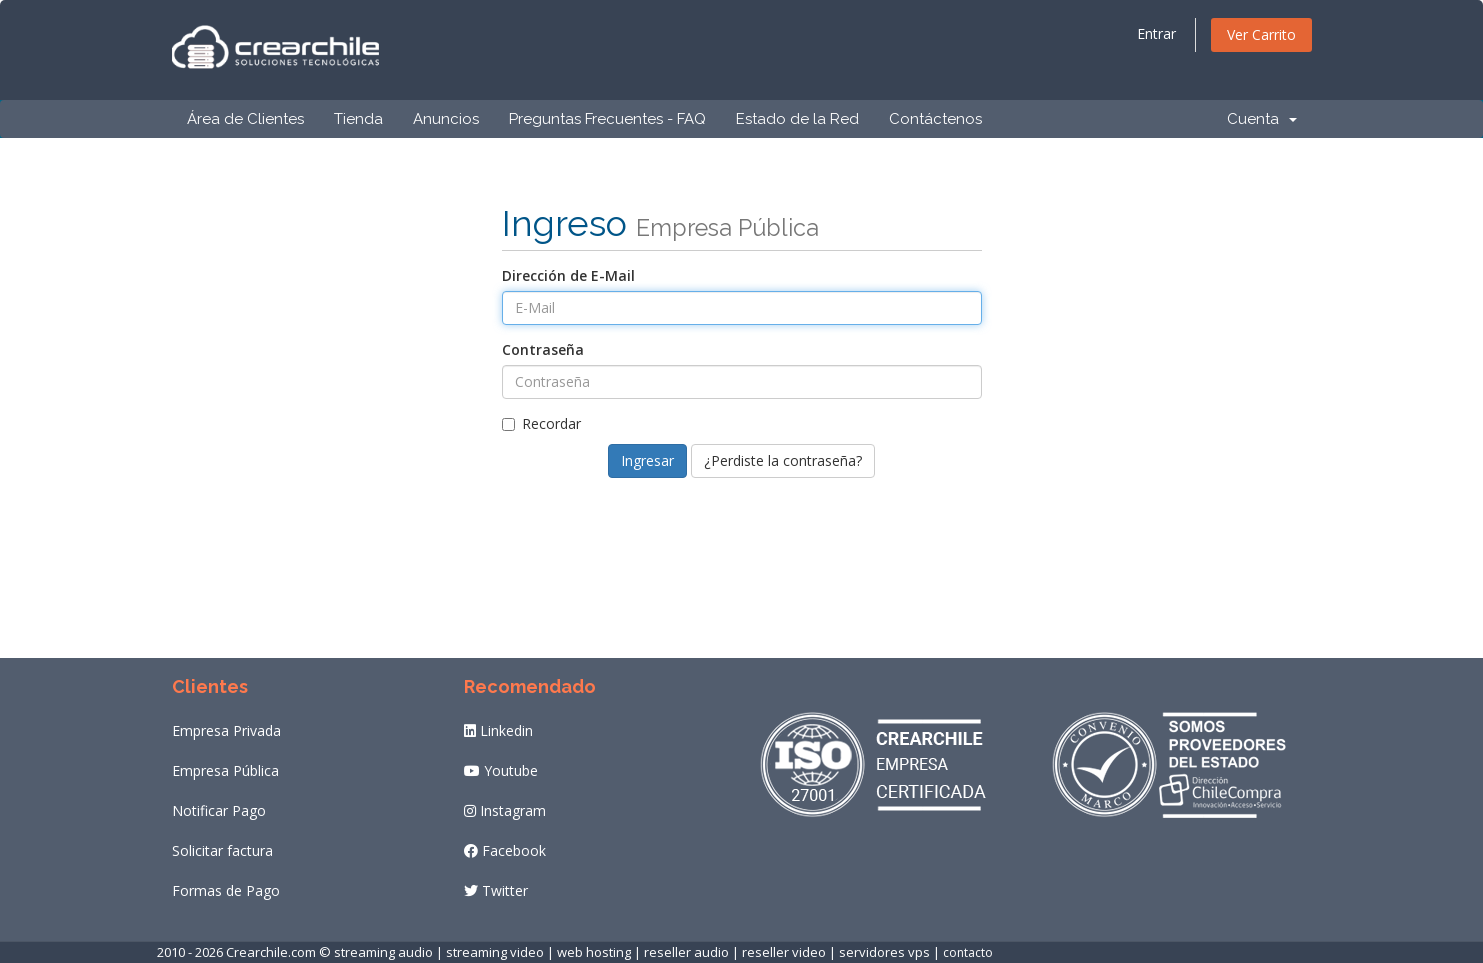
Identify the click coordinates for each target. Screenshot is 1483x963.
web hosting (594, 952)
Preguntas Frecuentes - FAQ (607, 119)
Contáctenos (935, 119)
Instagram (505, 810)
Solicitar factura (222, 850)
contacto (968, 952)
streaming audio (383, 952)
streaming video (495, 952)
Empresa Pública (225, 770)
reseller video (784, 952)
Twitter (496, 890)
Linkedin (498, 730)
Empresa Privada (226, 730)
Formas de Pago (226, 890)
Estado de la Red (797, 119)
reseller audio (686, 952)
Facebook (505, 850)
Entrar (1156, 33)
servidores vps (884, 952)
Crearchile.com (271, 952)
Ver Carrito (1261, 34)
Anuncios (446, 119)
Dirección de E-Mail (568, 275)
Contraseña (543, 349)
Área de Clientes (245, 119)
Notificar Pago (219, 810)
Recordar (541, 423)
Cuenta (1262, 119)
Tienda (358, 119)
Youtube (501, 770)
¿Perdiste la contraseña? (783, 460)
